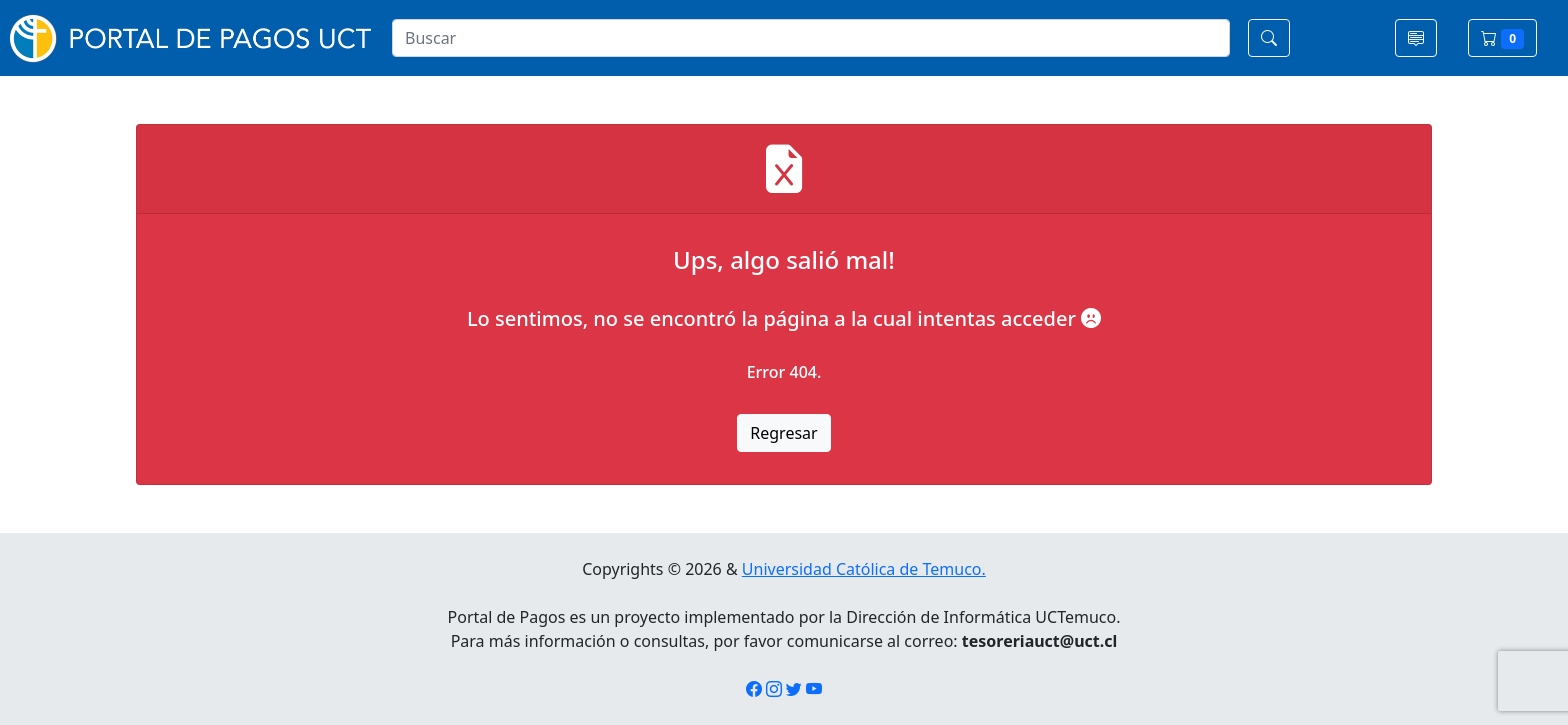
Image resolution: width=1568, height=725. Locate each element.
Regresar (783, 433)
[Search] (811, 38)
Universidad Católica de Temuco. (864, 569)
